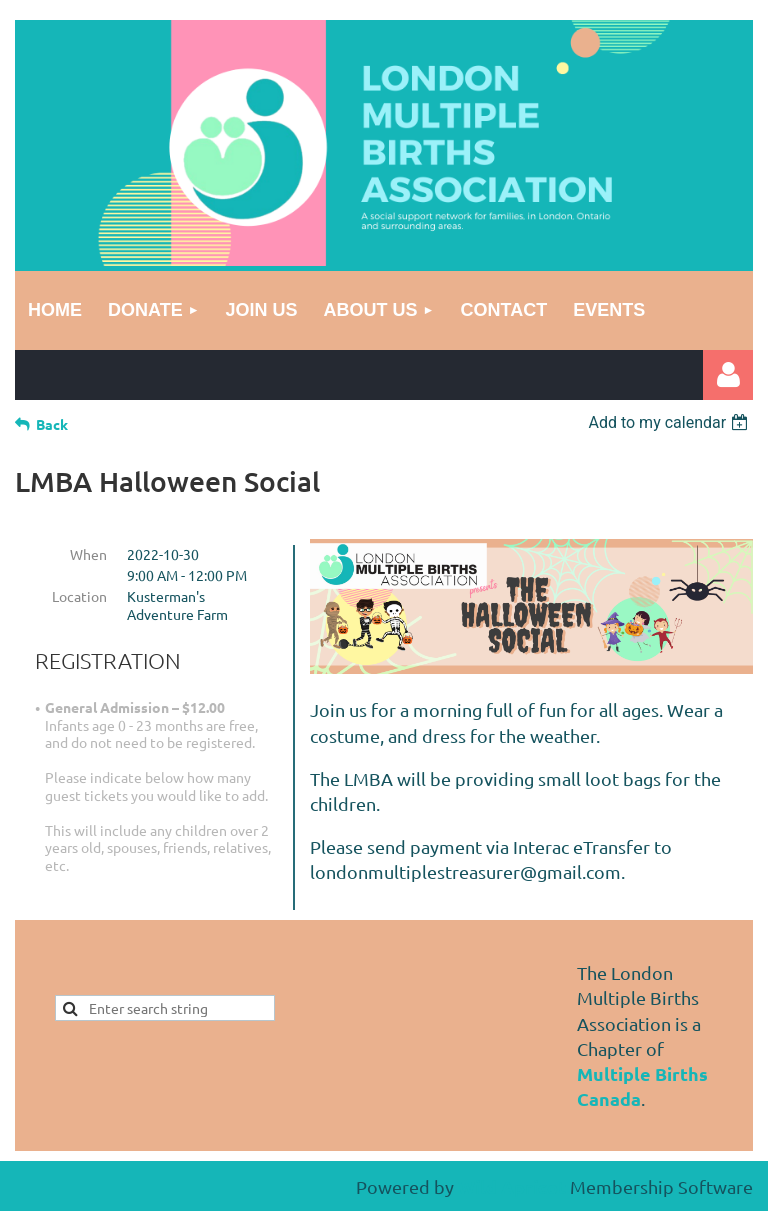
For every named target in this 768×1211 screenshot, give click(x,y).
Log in (728, 375)
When (88, 554)
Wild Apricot (512, 1186)
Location (79, 596)
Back (52, 424)
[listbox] (670, 422)
